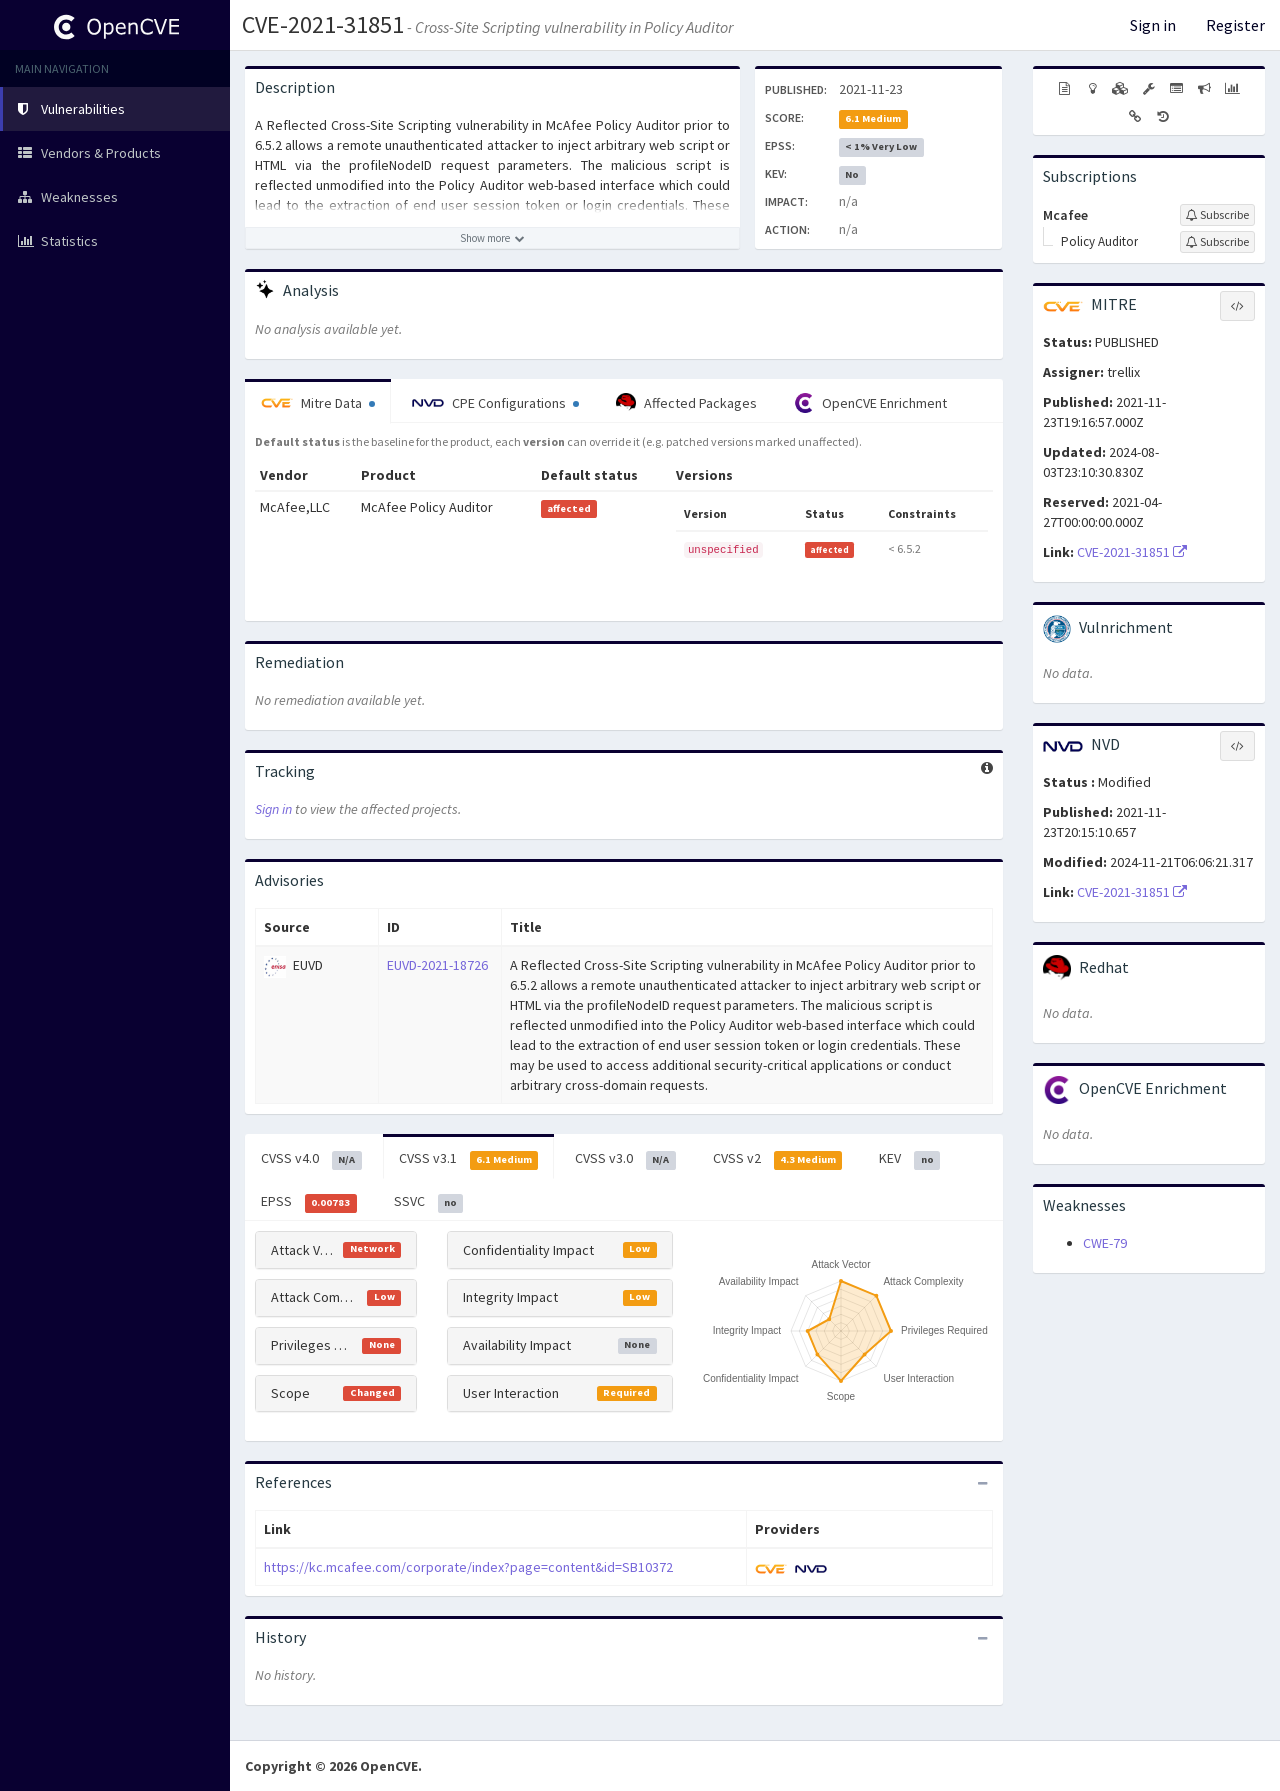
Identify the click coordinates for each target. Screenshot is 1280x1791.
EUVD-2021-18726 (437, 965)
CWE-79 (1105, 1243)
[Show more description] (492, 238)
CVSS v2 (778, 1159)
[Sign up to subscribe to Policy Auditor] (1217, 242)
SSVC (429, 1202)
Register (1235, 25)
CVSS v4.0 (311, 1159)
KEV (909, 1159)
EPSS (309, 1202)
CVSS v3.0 (625, 1159)
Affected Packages (686, 403)
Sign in (1153, 25)
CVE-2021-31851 (323, 24)
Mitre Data (318, 403)
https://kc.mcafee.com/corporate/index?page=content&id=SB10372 (468, 1567)
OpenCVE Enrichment (870, 403)
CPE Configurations (495, 403)
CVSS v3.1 (469, 1159)
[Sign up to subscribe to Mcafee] (1217, 215)
